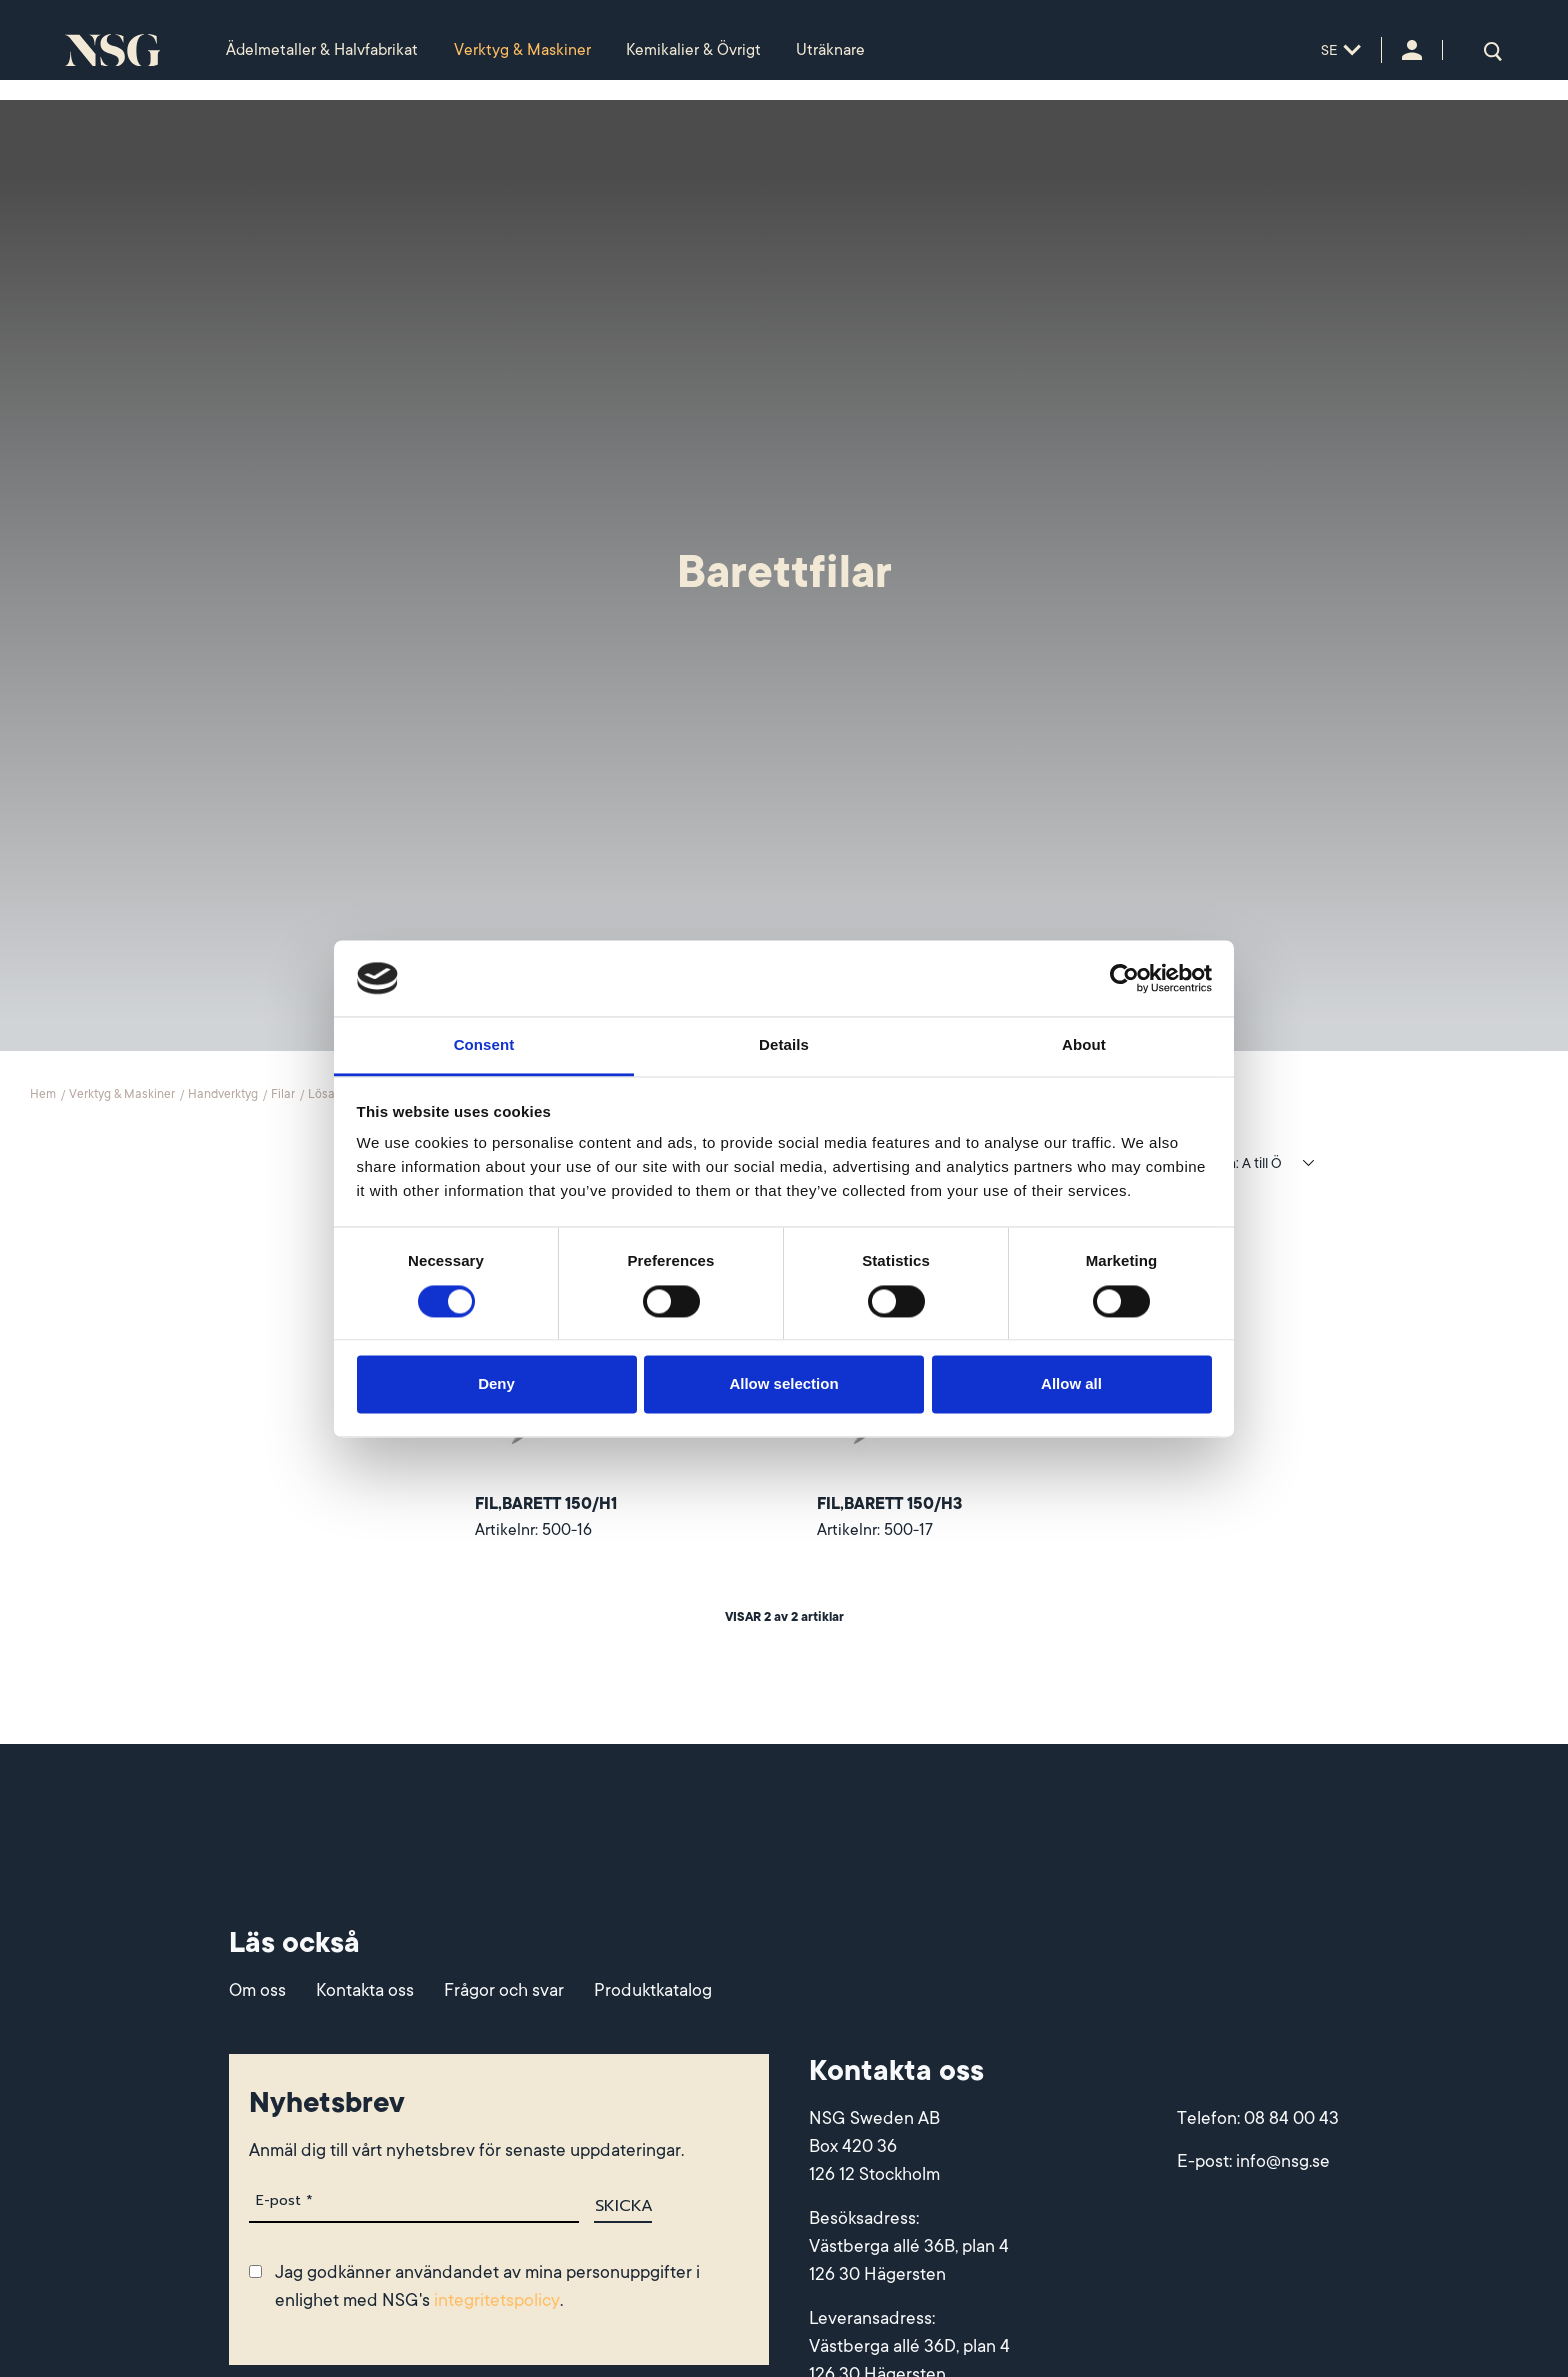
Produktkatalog (653, 1993)
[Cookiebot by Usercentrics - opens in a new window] (1124, 978)
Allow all (1071, 1384)
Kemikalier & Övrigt (693, 50)
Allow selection (783, 1384)
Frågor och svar (504, 1993)
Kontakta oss (365, 1993)
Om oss (257, 1993)
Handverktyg (224, 1095)
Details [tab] (784, 1045)
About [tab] (1084, 1045)
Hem (44, 1095)
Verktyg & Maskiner (522, 50)
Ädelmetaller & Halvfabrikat (322, 50)
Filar (284, 1095)
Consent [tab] (484, 1045)
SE (1341, 50)
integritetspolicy (497, 2303)
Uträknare (830, 50)
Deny (496, 1384)
